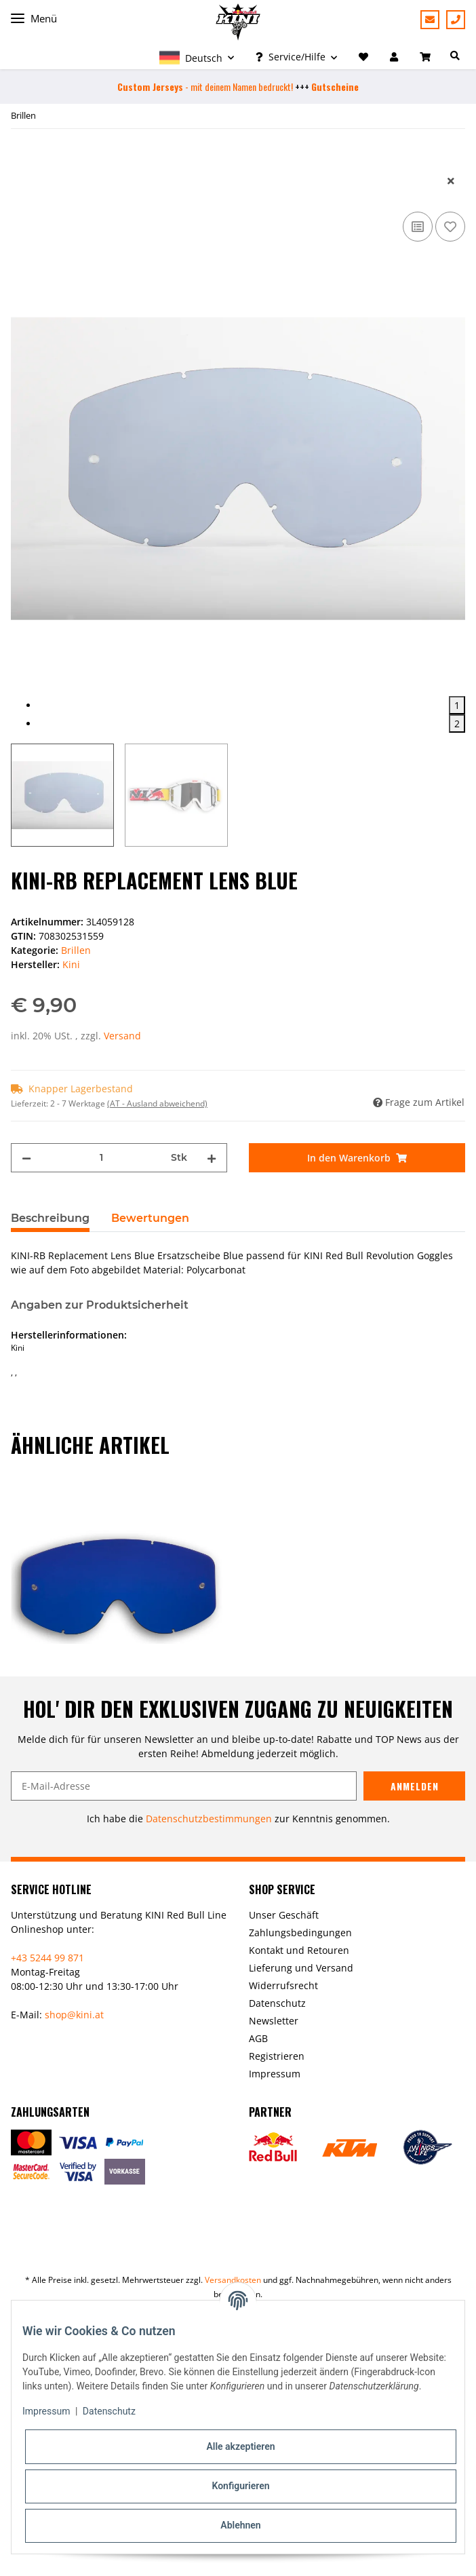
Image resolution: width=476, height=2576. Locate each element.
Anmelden (415, 1786)
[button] (196, 56)
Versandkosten (233, 2280)
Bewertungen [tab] (150, 1218)
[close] (451, 180)
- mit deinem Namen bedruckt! (205, 86)
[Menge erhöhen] (211, 1158)
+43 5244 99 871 (47, 1957)
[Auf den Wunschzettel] (450, 227)
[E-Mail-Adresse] (184, 1786)
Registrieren (276, 2056)
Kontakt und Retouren (299, 1950)
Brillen (76, 950)
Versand (122, 1035)
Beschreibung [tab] (50, 1218)
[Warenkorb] (427, 56)
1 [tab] (457, 705)
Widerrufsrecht (283, 1985)
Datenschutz (277, 2003)
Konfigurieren (240, 2485)
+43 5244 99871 (455, 19)
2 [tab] (457, 723)
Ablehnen (240, 2525)
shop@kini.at (74, 2014)
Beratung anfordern (430, 19)
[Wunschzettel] (363, 56)
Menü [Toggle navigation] (34, 19)
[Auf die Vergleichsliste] (418, 227)
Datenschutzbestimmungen (209, 1818)
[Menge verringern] (26, 1158)
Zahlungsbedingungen (300, 1932)
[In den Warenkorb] (22, 158)
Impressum (274, 2073)
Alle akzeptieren (240, 2446)
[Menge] (101, 1158)
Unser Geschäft (284, 1914)
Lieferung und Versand (301, 1967)
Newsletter (273, 2020)
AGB (258, 2038)
